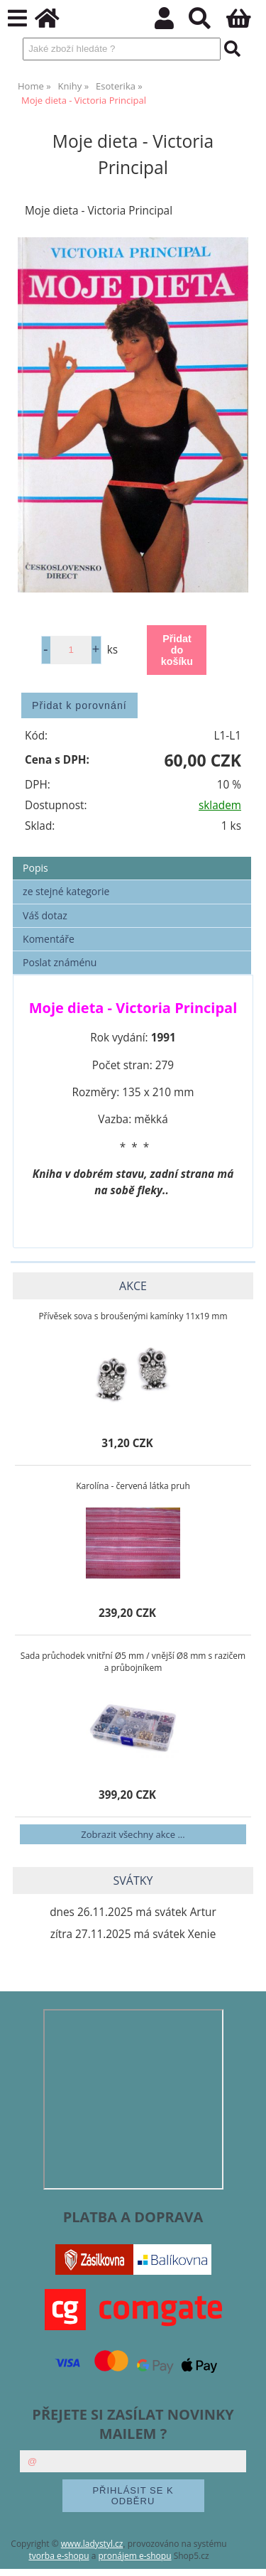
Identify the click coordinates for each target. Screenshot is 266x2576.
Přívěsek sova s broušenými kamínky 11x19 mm (132, 1316)
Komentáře (48, 939)
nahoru (244, 2554)
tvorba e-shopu (58, 2556)
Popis (35, 868)
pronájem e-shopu (134, 2556)
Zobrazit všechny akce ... (132, 1834)
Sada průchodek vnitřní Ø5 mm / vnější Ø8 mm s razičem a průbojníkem (133, 1662)
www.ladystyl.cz (92, 2544)
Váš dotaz (45, 915)
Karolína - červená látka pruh (133, 1486)
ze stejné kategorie (66, 891)
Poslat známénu (59, 962)
